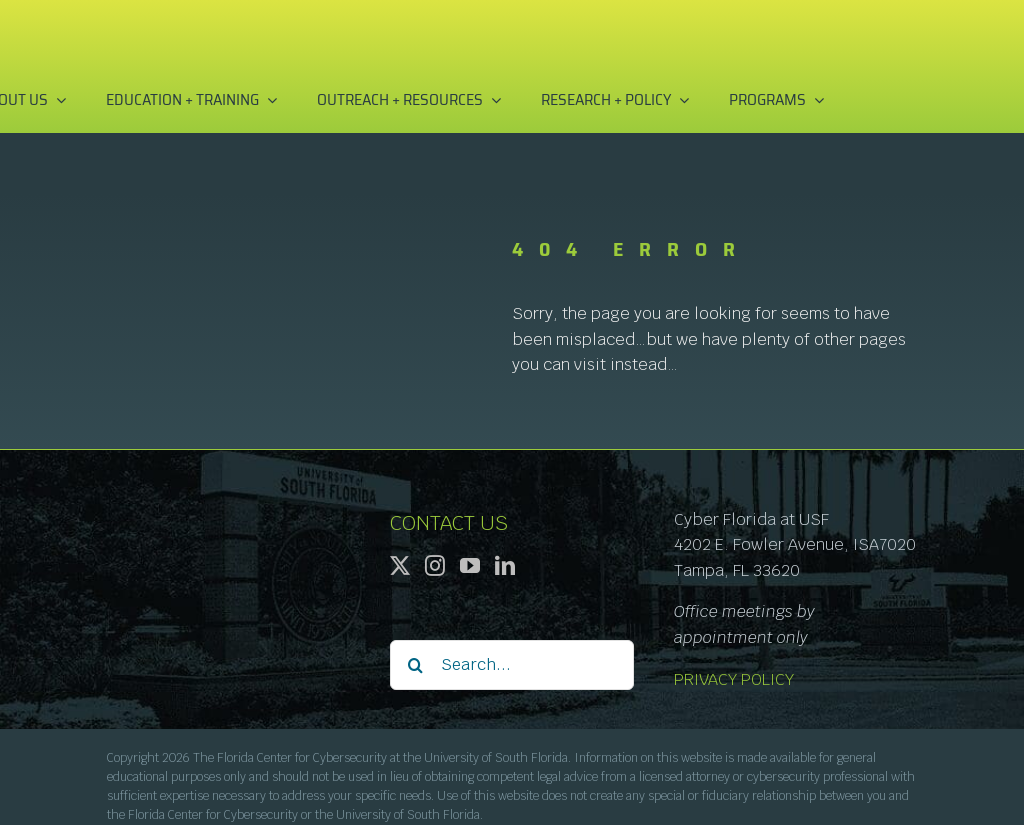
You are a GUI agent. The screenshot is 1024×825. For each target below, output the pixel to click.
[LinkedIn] (505, 566)
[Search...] (511, 665)
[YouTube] (470, 566)
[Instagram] (435, 566)
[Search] (415, 665)
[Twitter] (400, 566)
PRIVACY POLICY (734, 679)
